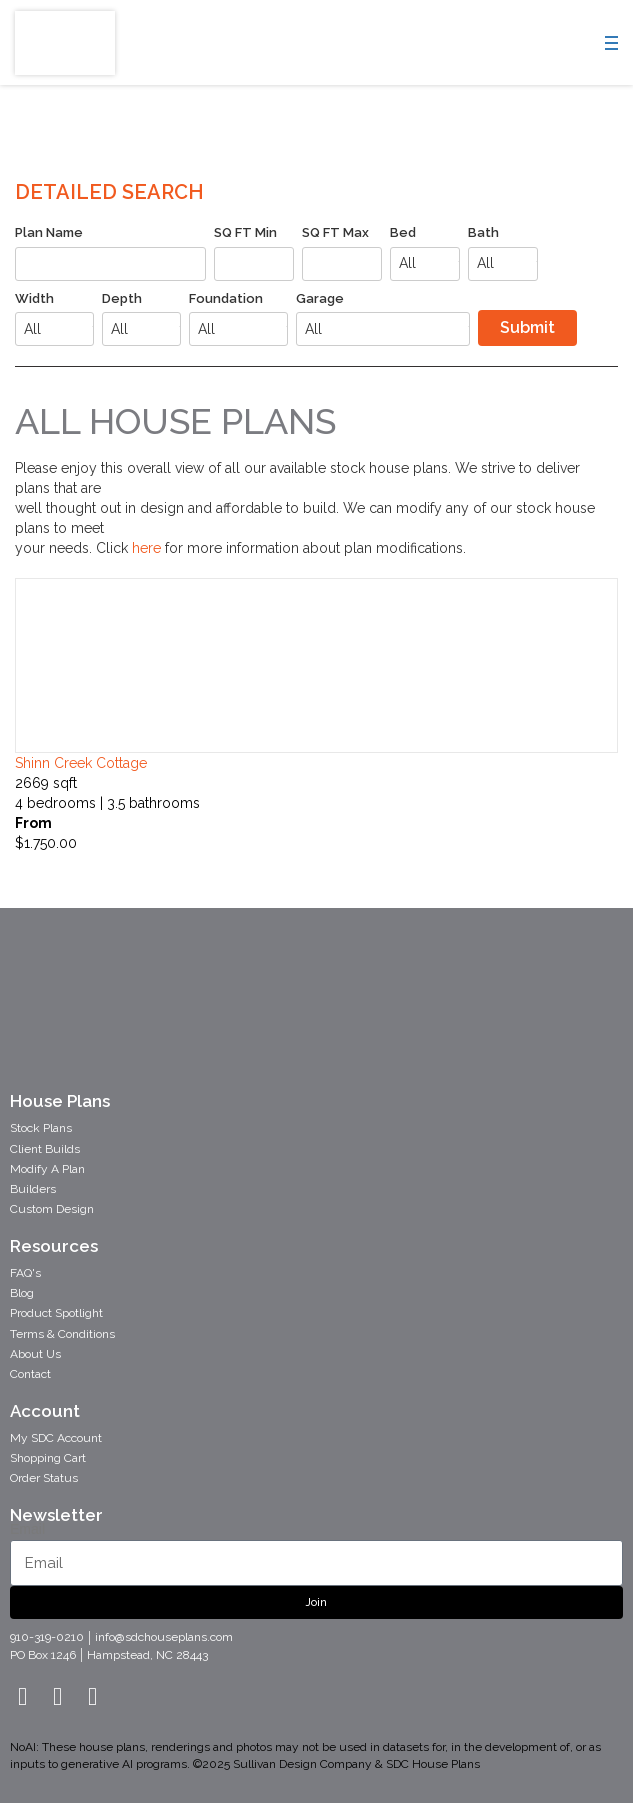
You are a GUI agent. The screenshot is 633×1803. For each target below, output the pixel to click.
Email (27, 1529)
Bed (403, 232)
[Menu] (617, 47)
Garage (320, 298)
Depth (122, 298)
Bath (483, 232)
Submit (527, 327)
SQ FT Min (245, 232)
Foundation (226, 298)
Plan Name (49, 232)
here (148, 548)
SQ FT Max (335, 232)
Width (34, 298)
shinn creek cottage (81, 763)
